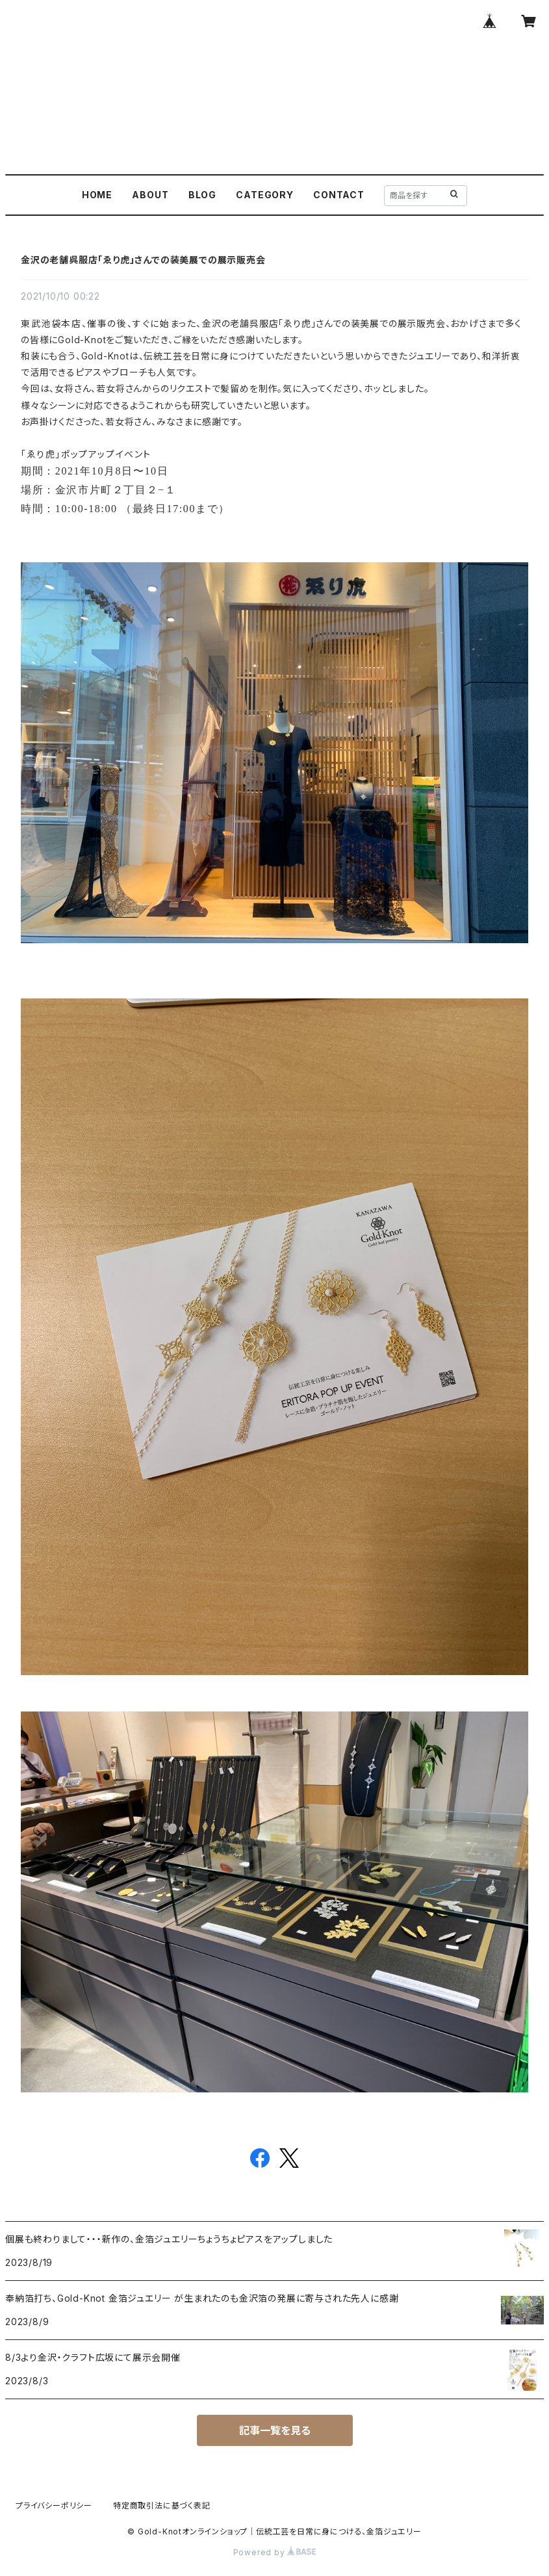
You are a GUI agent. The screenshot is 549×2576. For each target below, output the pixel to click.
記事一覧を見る (275, 2430)
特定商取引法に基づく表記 (162, 2505)
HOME (97, 194)
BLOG (202, 194)
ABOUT (150, 194)
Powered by (274, 2552)
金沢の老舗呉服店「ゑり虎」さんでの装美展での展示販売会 (143, 259)
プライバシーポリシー (54, 2505)
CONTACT (338, 194)
